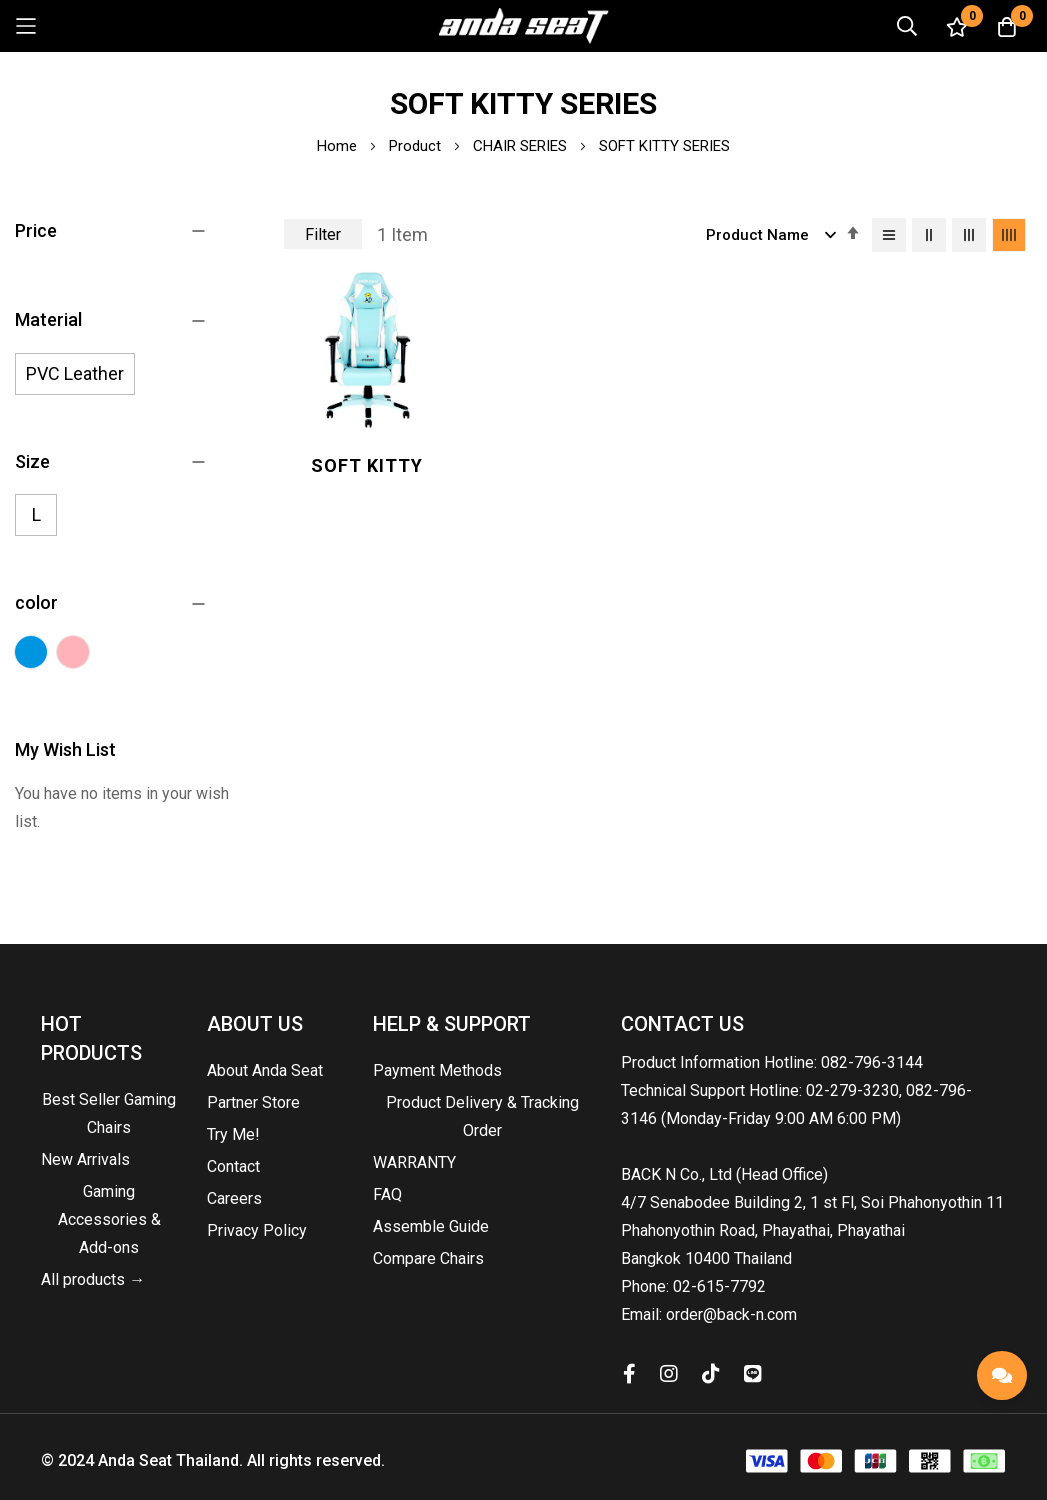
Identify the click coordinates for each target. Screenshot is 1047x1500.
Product (417, 146)
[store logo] (524, 26)
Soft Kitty (366, 463)
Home (339, 146)
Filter (323, 234)
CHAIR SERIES (522, 146)
